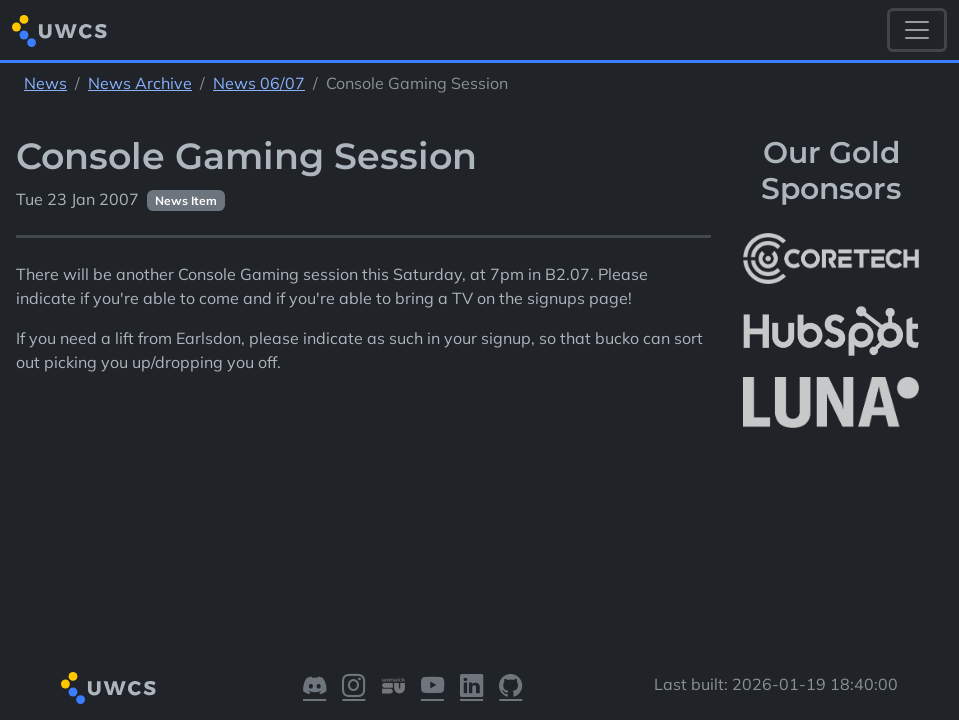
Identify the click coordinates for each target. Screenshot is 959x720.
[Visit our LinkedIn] (471, 687)
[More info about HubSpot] (831, 331)
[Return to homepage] (59, 30)
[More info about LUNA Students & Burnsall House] (831, 403)
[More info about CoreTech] (831, 259)
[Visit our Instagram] (353, 687)
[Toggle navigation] (917, 30)
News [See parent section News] (45, 83)
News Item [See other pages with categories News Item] (186, 200)
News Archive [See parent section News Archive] (140, 83)
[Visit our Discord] (314, 687)
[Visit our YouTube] (432, 687)
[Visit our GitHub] (510, 687)
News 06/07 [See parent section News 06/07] (259, 83)
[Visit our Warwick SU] (393, 687)
